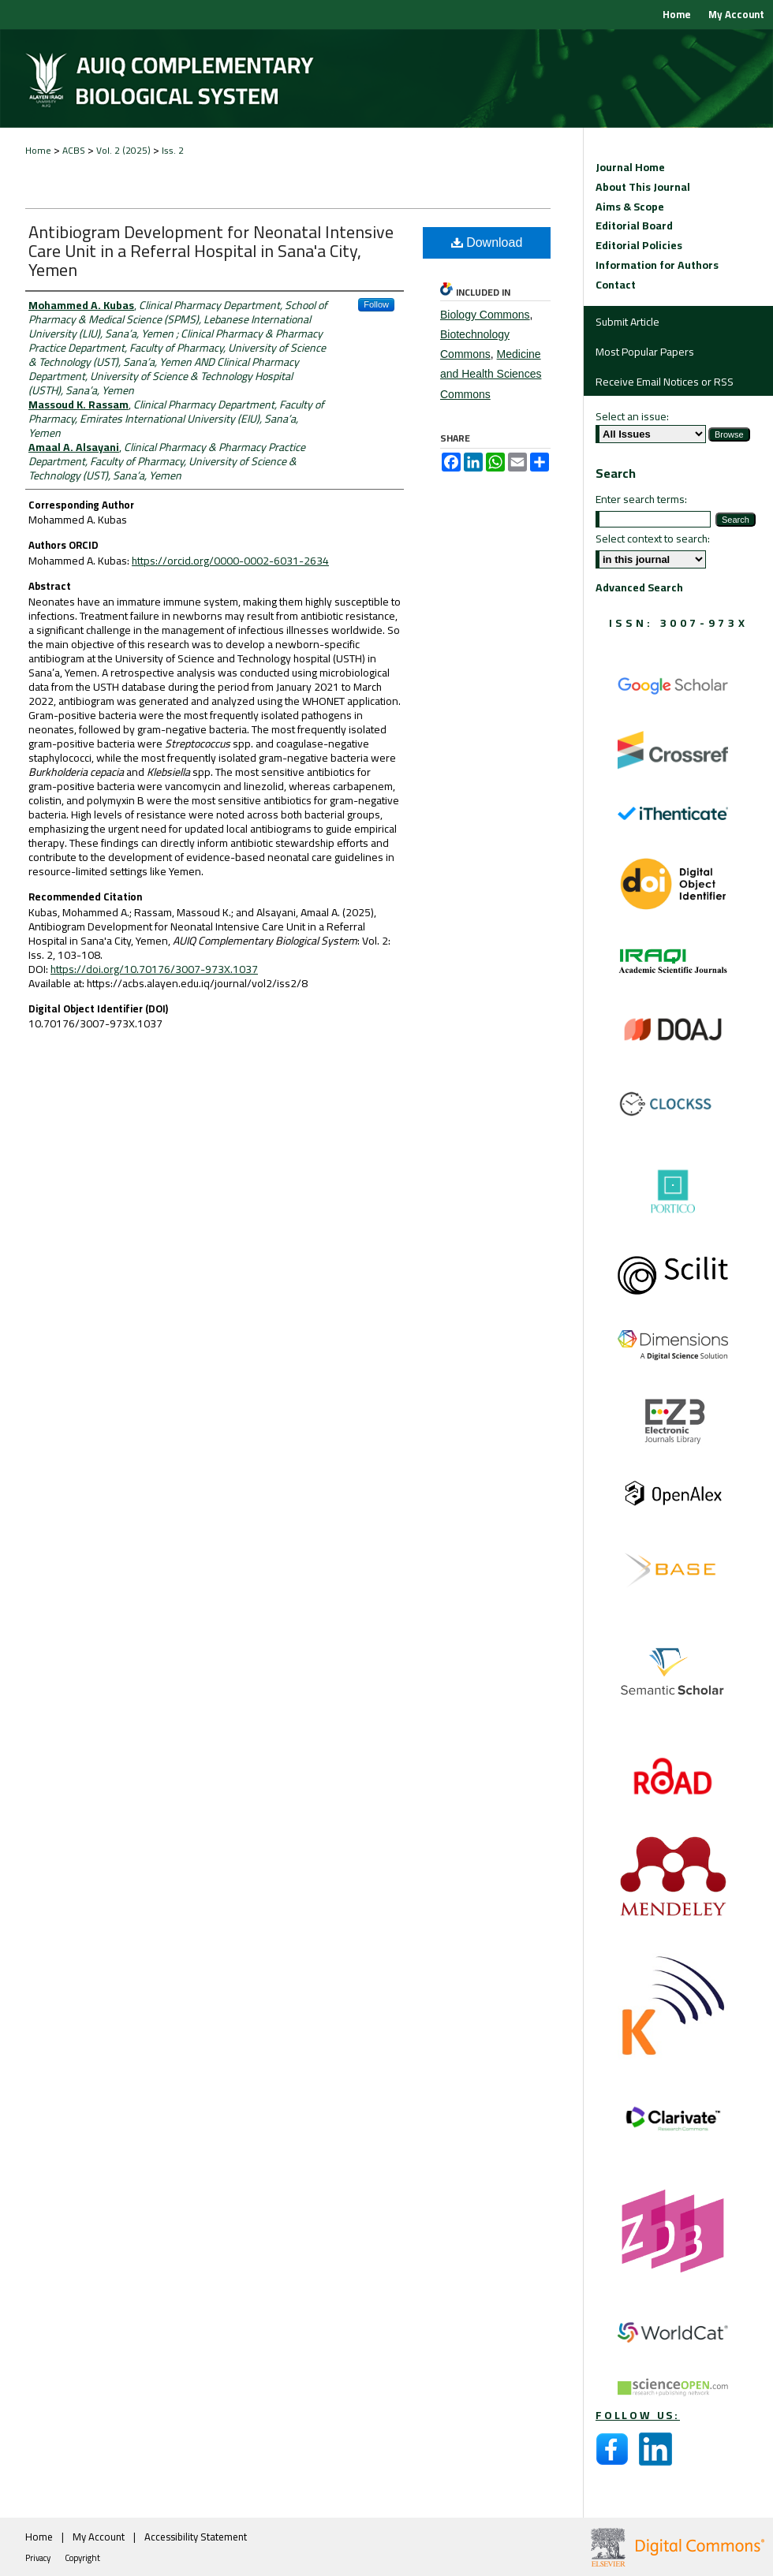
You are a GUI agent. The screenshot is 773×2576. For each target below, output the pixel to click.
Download (487, 242)
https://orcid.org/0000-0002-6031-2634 (230, 560)
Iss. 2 (173, 150)
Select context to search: (653, 538)
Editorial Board (634, 226)
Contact (616, 285)
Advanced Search (639, 587)
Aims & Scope (630, 207)
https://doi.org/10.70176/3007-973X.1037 (154, 969)
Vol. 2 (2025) (123, 150)
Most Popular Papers (645, 351)
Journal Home (630, 167)
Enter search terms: (641, 499)
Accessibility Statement (195, 2536)
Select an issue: (632, 416)
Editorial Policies (639, 245)
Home (38, 150)
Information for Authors (657, 265)
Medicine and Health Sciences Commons (490, 374)
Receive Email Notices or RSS (665, 381)
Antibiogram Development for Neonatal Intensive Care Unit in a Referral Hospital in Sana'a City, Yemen (211, 250)
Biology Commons (485, 314)
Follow (376, 304)
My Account (100, 2536)
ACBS (73, 150)
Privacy (38, 2558)
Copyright (82, 2558)
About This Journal (643, 187)
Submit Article (627, 321)
